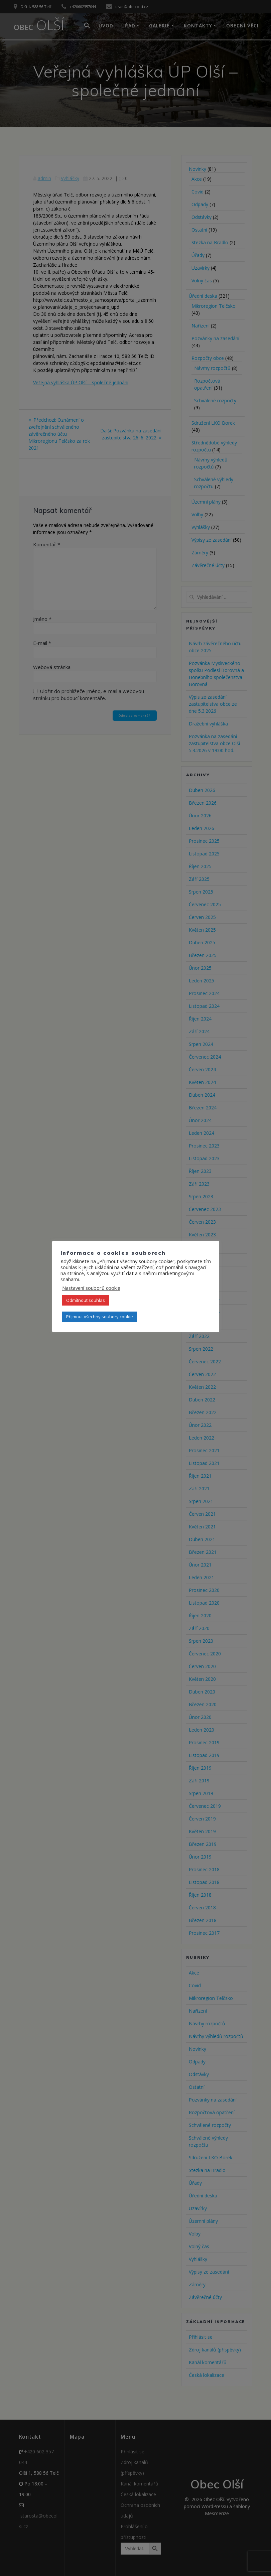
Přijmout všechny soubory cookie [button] (99, 1317)
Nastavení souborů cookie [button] (91, 1288)
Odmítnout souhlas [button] (85, 1300)
